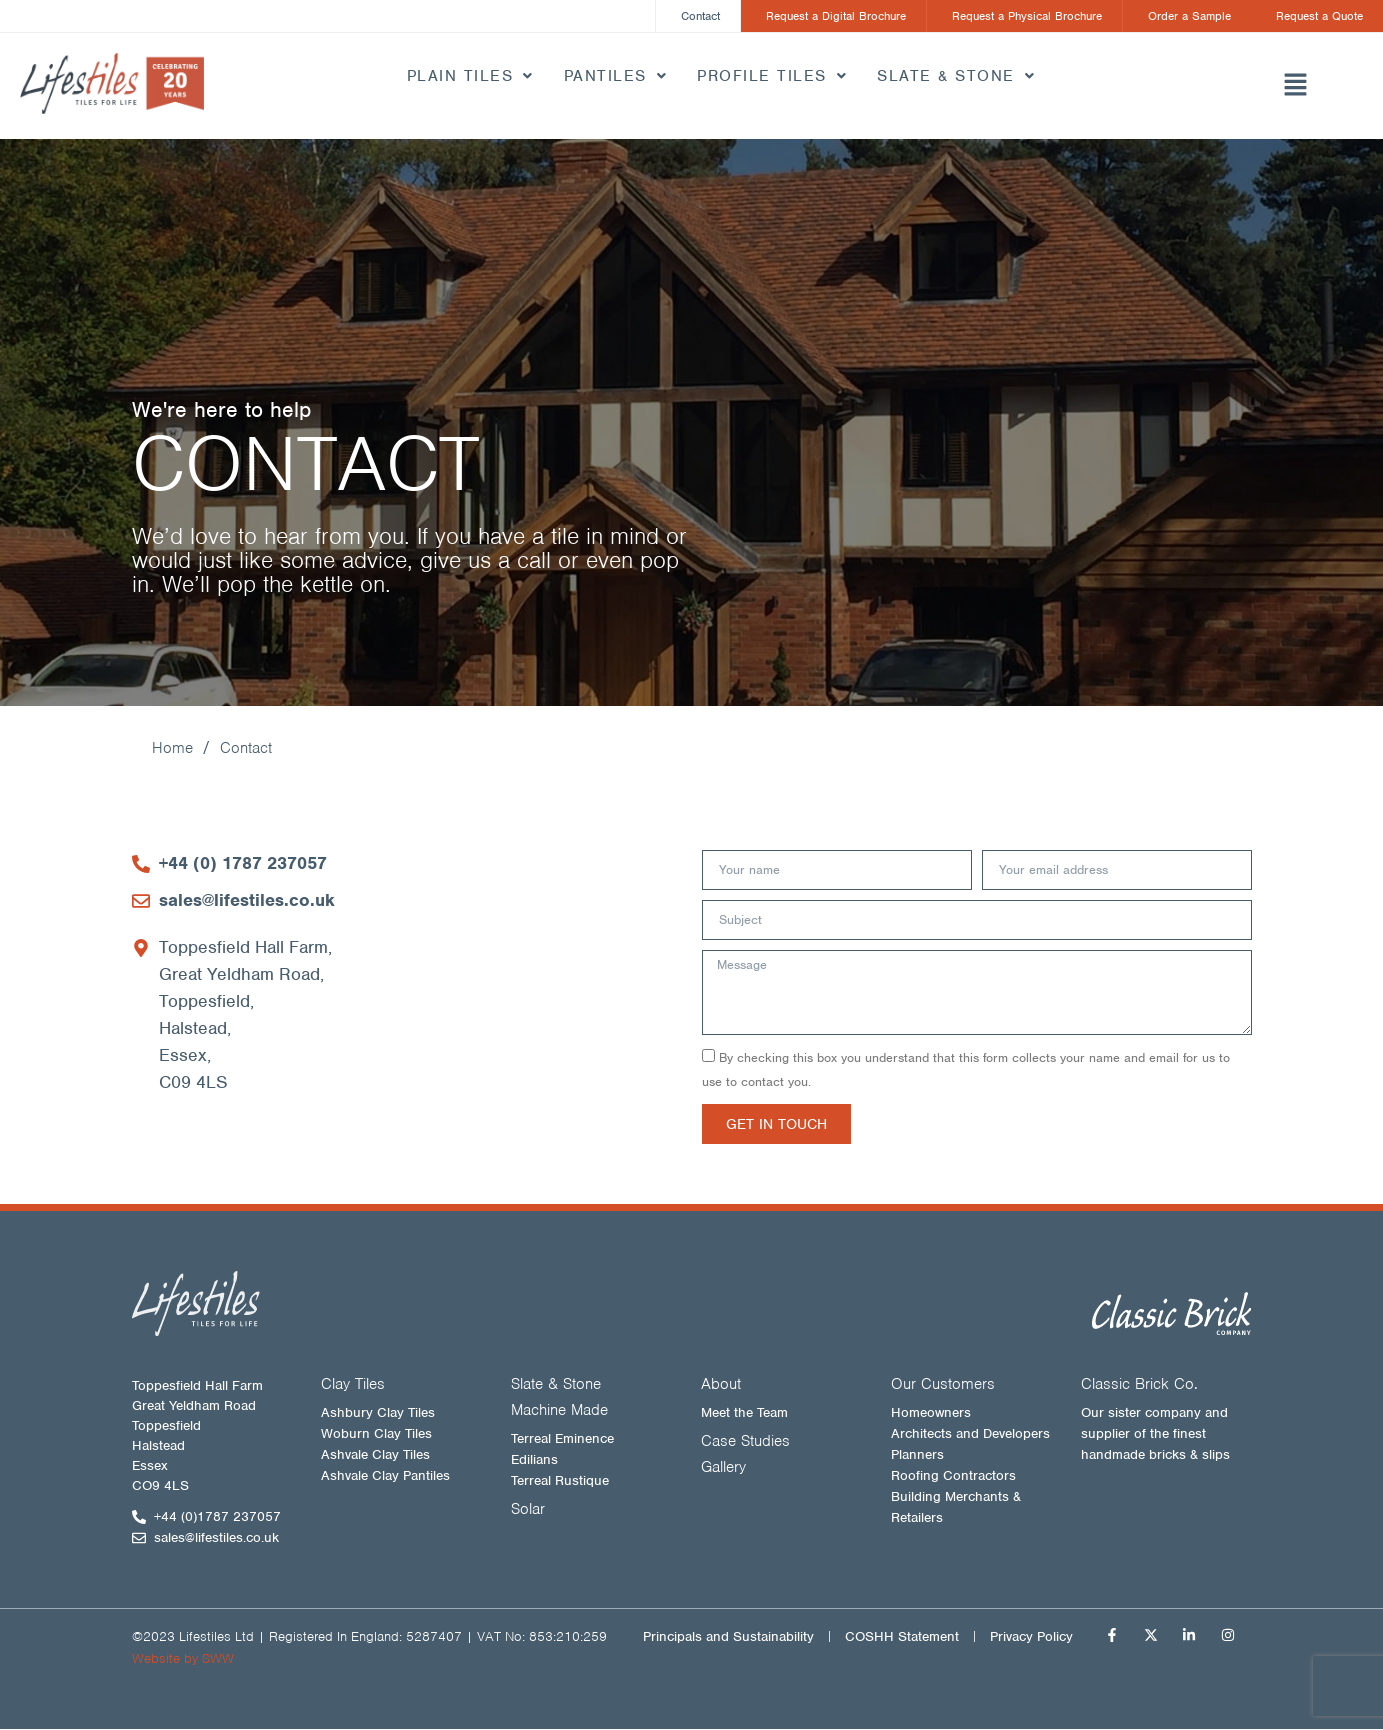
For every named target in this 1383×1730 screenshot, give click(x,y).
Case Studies (745, 1442)
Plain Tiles (470, 77)
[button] (1296, 87)
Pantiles (616, 77)
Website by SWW (183, 1659)
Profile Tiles (772, 77)
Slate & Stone (956, 77)
